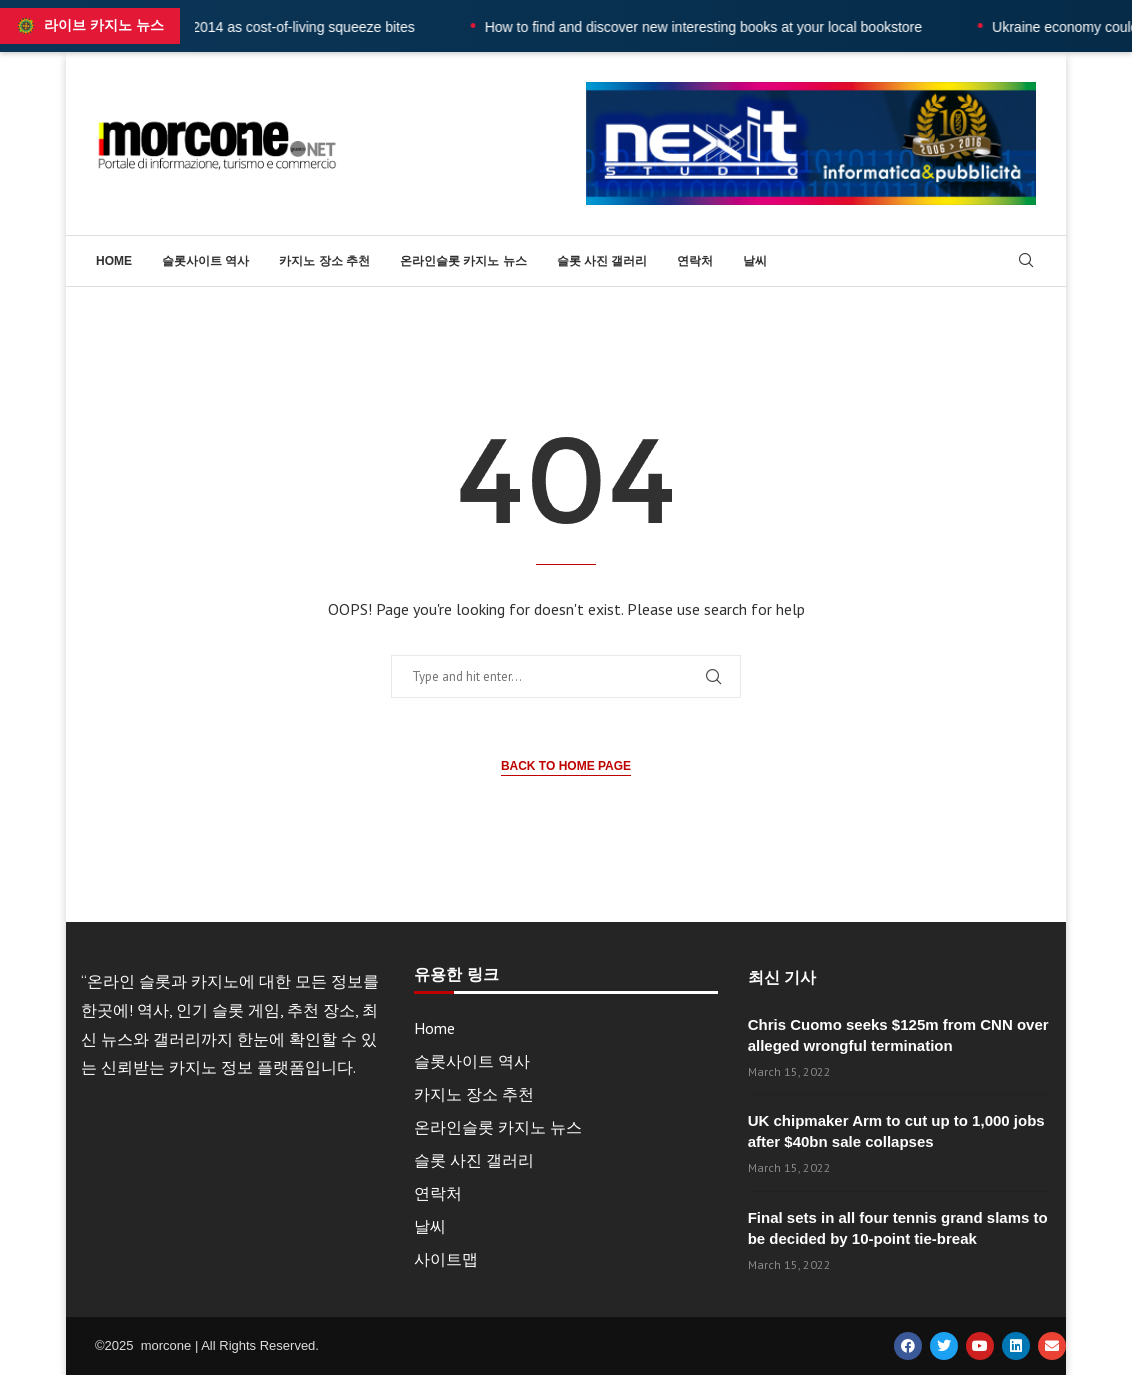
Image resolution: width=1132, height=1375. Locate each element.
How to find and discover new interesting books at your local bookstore (736, 27)
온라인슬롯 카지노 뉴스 (463, 261)
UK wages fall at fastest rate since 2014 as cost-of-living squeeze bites (229, 27)
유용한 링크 (456, 975)
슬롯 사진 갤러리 (602, 261)
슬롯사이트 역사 (205, 261)
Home (114, 261)
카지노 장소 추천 (324, 261)
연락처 (695, 261)
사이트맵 (446, 1259)
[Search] (1026, 262)
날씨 (755, 261)
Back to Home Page (566, 766)
